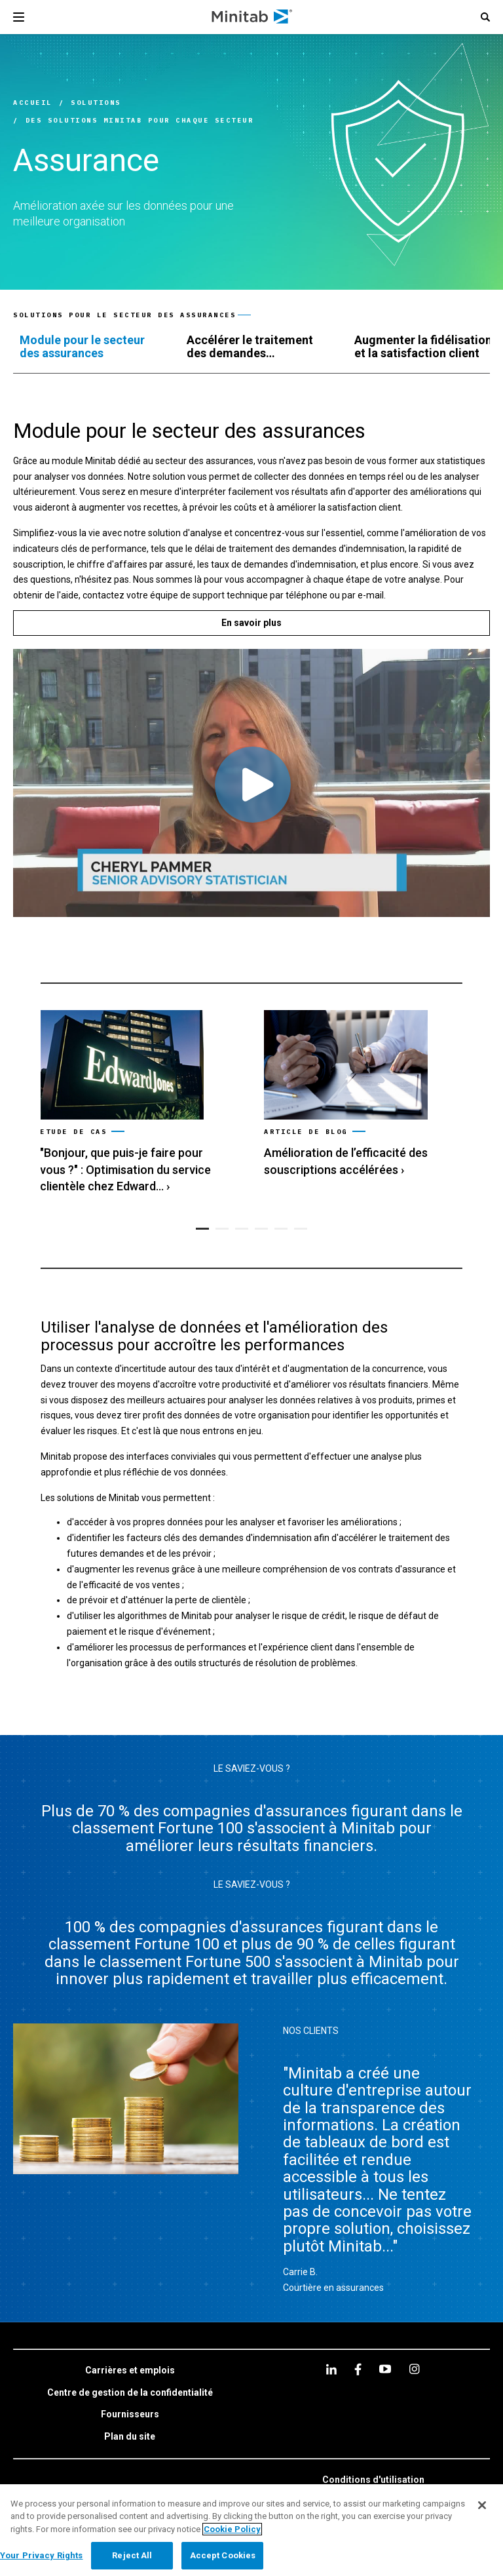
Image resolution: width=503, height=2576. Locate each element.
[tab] (90, 347)
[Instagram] (414, 2369)
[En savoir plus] (251, 623)
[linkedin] (331, 2369)
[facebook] (358, 2369)
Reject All (132, 2555)
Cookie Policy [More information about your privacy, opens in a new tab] (232, 2529)
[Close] (482, 2505)
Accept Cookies (223, 2555)
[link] (139, 1103)
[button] (485, 17)
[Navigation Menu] (18, 17)
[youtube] (385, 2368)
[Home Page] (252, 17)
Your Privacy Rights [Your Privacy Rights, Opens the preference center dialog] (41, 2555)
